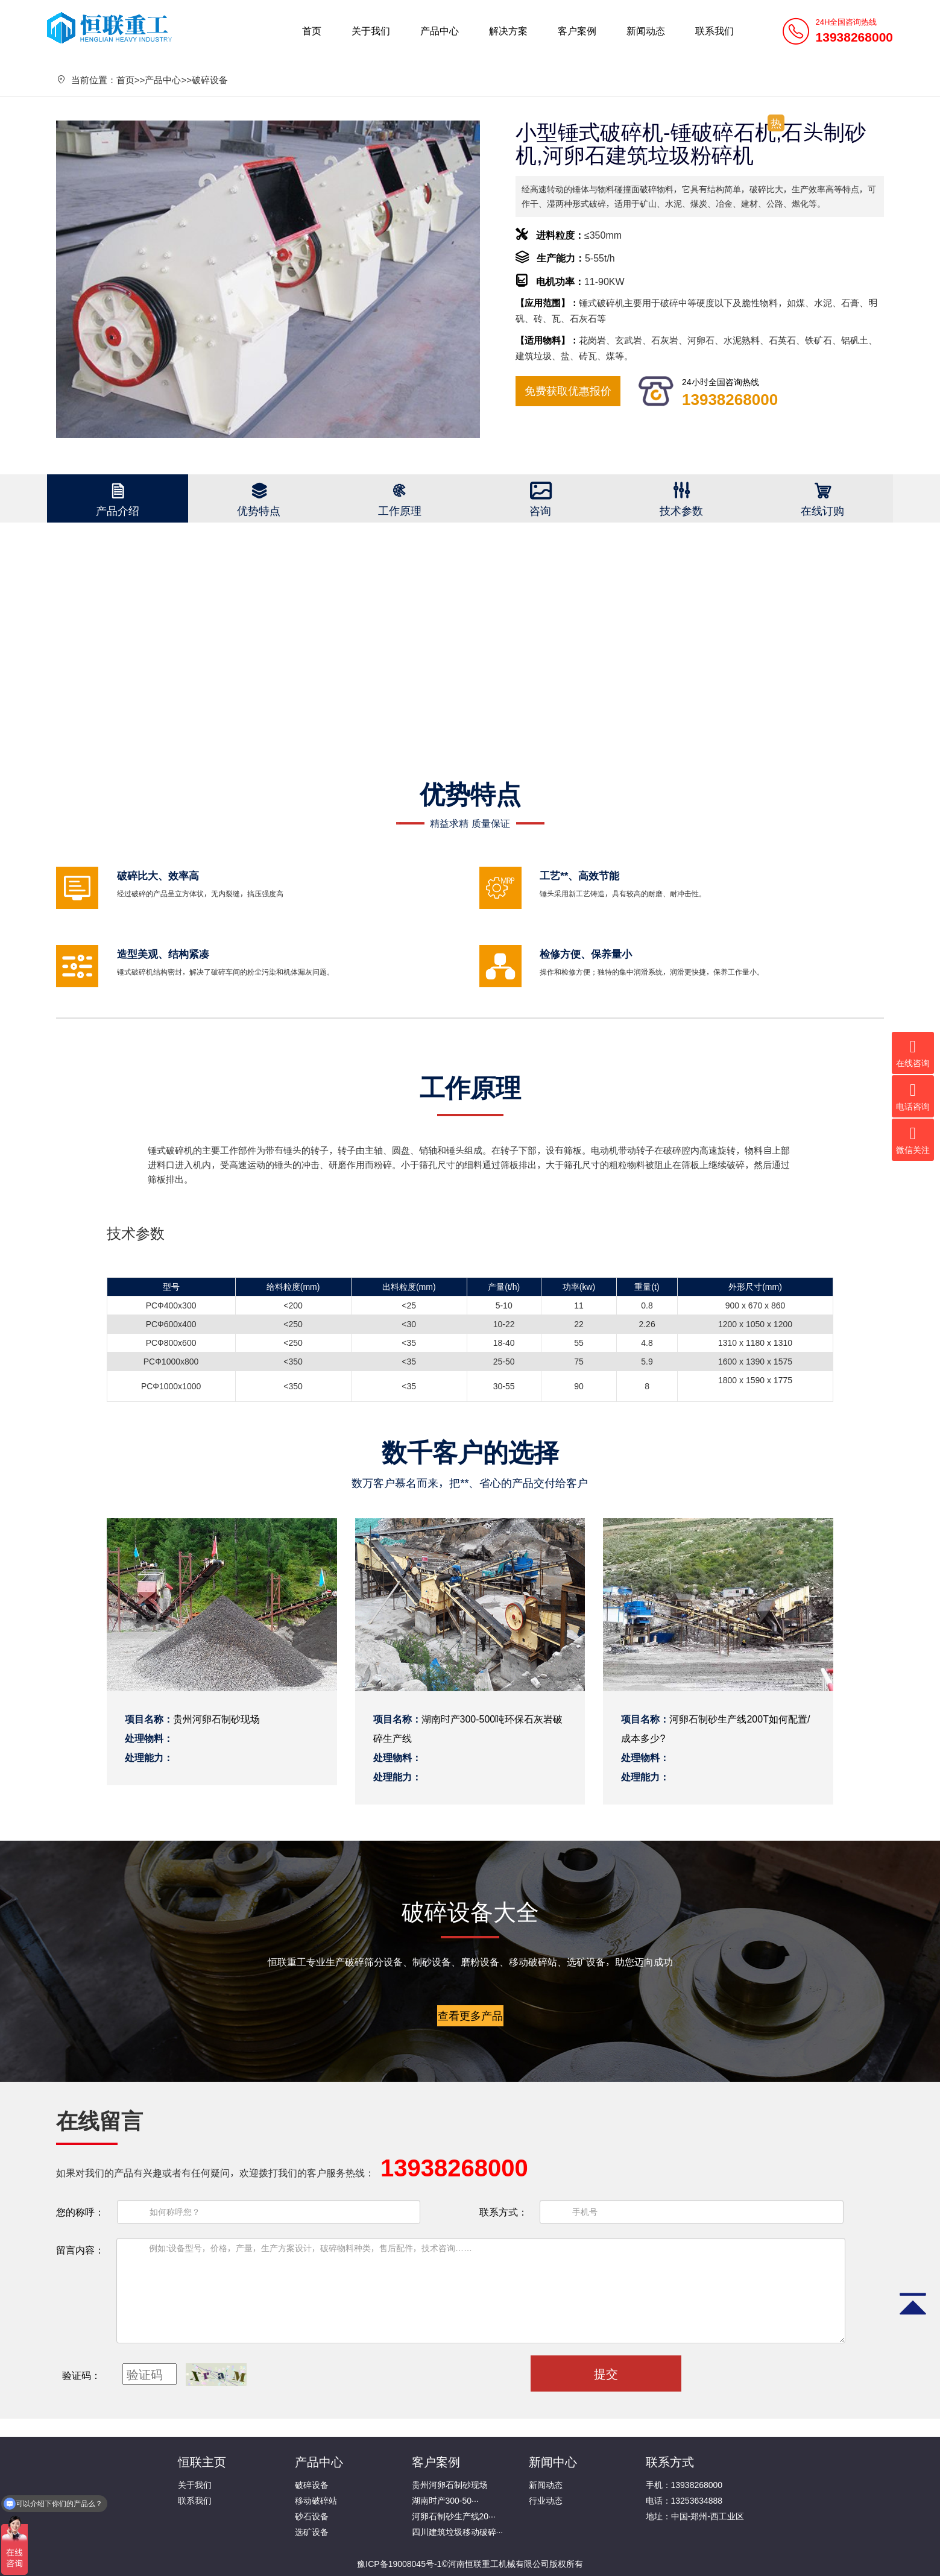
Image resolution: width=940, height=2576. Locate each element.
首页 (311, 31)
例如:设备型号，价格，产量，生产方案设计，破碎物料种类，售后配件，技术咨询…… (480, 2290)
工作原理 (399, 510)
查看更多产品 (470, 2015)
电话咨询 (913, 1096)
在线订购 (822, 510)
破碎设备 (210, 79)
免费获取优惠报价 (568, 390)
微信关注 (913, 1139)
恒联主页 (202, 2461)
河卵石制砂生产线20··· (454, 2516)
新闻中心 (553, 2461)
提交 (606, 2373)
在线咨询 (913, 1052)
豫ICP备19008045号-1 (399, 2564)
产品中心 (439, 31)
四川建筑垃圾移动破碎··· (457, 2532)
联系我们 (714, 31)
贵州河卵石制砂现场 (450, 2485)
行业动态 (546, 2500)
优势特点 (258, 510)
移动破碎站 (316, 2500)
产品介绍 (117, 510)
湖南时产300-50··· (445, 2500)
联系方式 (670, 2461)
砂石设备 (312, 2516)
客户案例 (577, 31)
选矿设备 (312, 2532)
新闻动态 (645, 31)
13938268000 (730, 399)
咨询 (540, 510)
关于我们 (371, 31)
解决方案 (508, 31)
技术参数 (681, 510)
